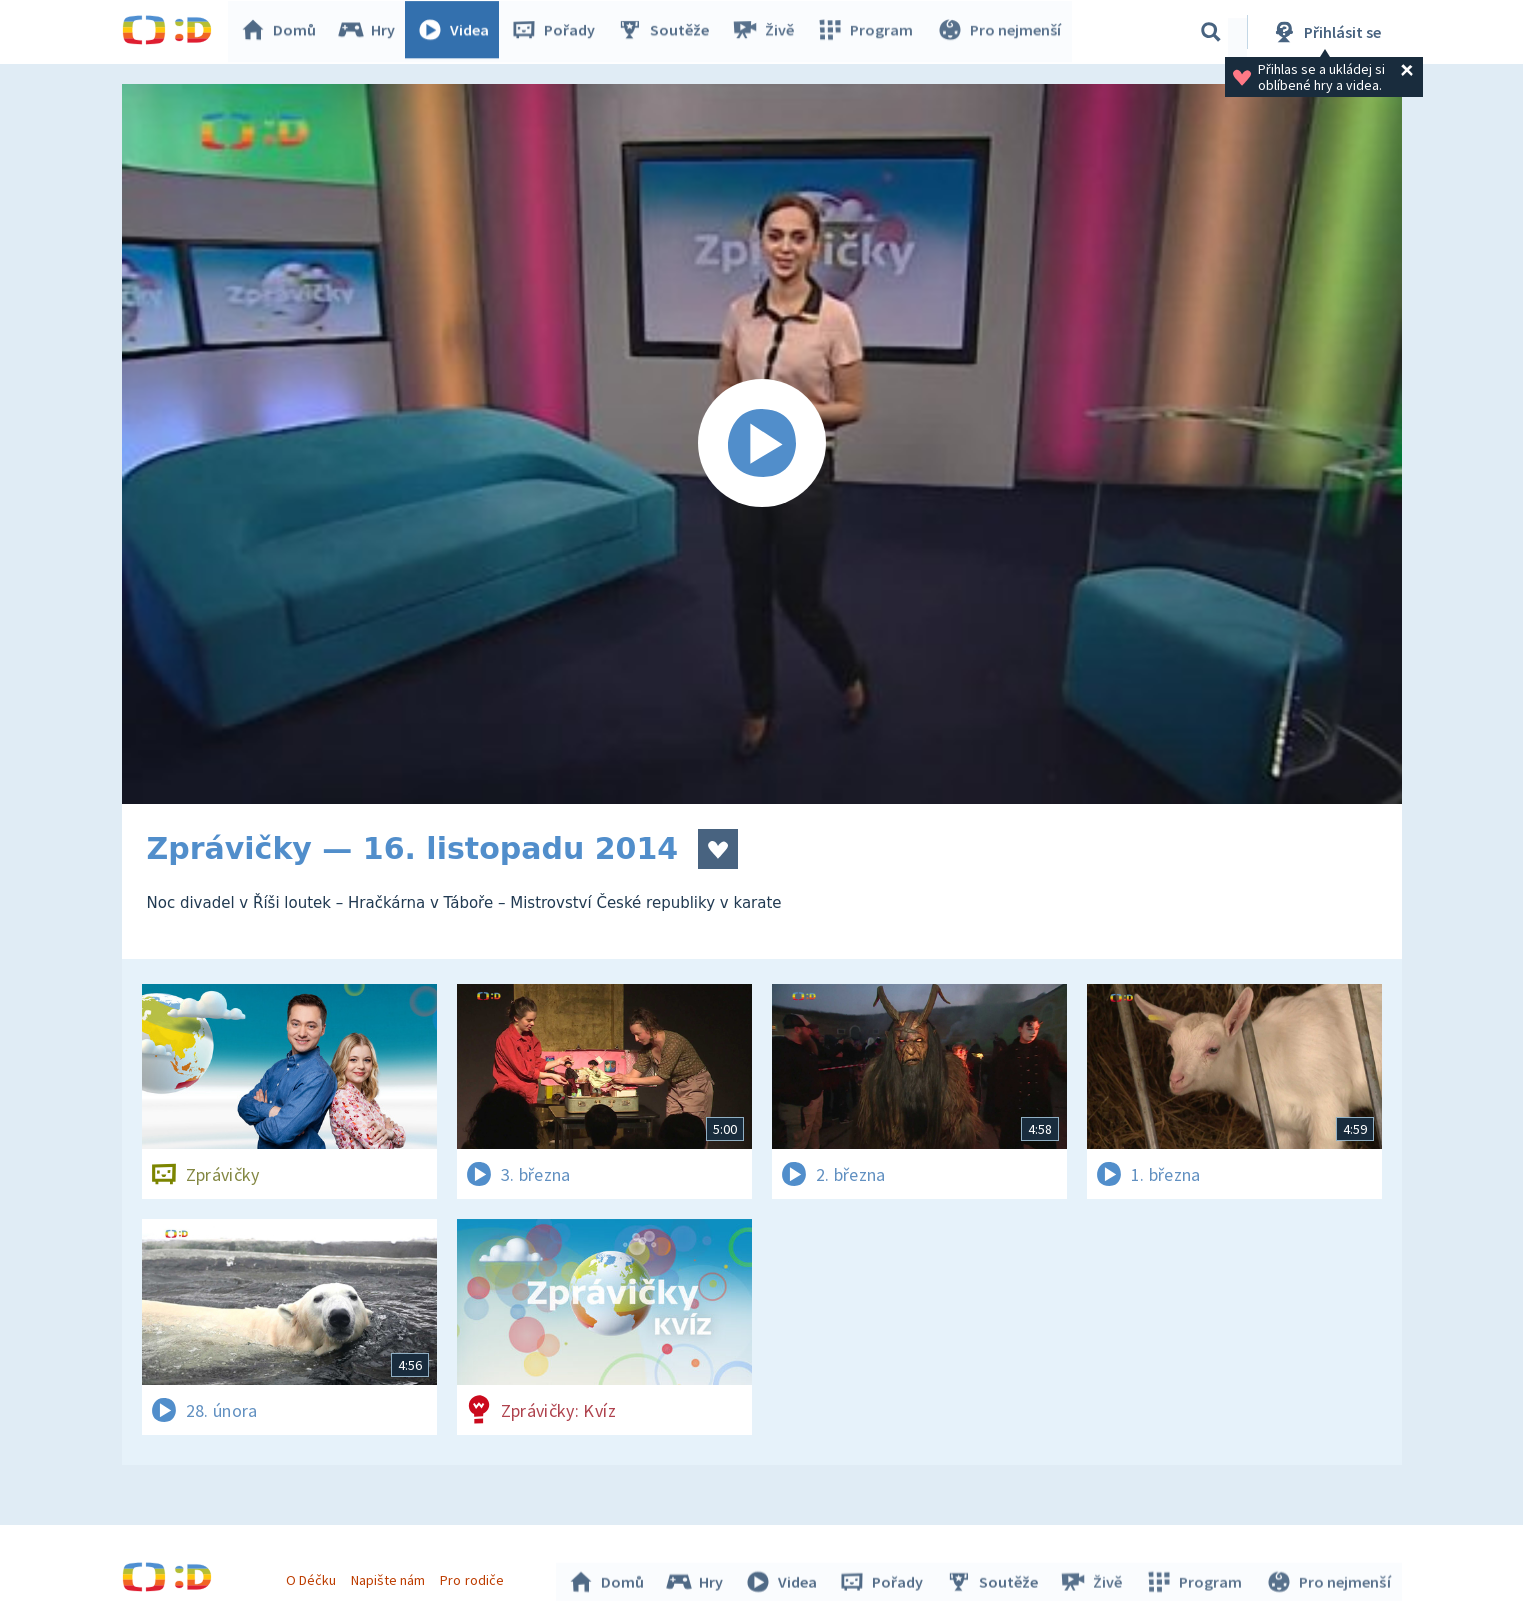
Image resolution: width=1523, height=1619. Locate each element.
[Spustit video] (762, 444)
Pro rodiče (474, 1577)
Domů (283, 32)
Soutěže (668, 32)
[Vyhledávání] (1211, 32)
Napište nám (391, 1577)
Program (868, 32)
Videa (458, 32)
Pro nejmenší (1000, 32)
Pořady (558, 32)
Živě (767, 32)
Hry (371, 32)
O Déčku (314, 1577)
